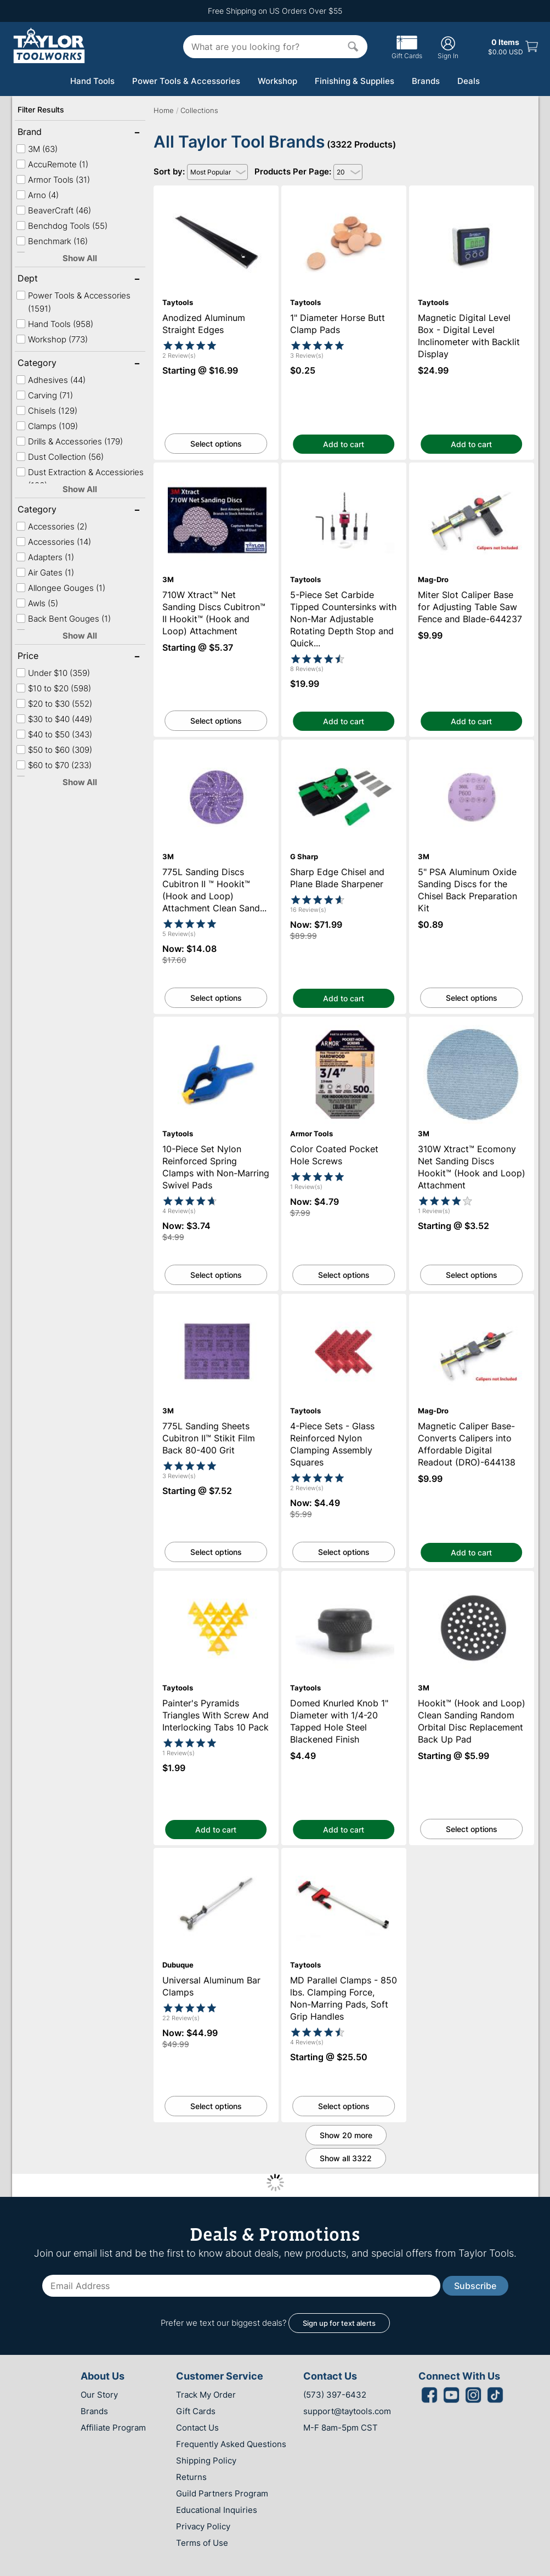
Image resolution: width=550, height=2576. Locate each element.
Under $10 (53, 673)
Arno (37, 195)
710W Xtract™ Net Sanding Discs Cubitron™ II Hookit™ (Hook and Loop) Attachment (216, 477)
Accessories (51, 526)
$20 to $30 (54, 703)
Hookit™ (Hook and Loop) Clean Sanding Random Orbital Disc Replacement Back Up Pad (471, 1585)
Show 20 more (346, 2135)
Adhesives (51, 380)
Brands (426, 81)
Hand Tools (92, 81)
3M (37, 149)
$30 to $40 (54, 719)
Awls (37, 603)
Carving (44, 395)
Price (53, 657)
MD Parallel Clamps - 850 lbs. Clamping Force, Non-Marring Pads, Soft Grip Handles (343, 1862)
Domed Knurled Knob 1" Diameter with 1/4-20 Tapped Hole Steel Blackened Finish (344, 1585)
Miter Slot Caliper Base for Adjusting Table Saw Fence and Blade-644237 (471, 472)
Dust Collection (60, 457)
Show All (80, 258)
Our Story (99, 2394)
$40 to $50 (54, 734)
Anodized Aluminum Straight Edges (216, 190)
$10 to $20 (53, 688)
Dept (53, 279)
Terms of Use (202, 2543)
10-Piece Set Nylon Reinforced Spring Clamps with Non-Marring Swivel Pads (216, 1026)
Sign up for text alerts (339, 2323)
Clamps (47, 426)
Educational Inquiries (216, 2510)
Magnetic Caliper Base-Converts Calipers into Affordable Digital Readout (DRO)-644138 (471, 1308)
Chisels (46, 410)
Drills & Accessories (69, 441)
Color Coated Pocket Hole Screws (344, 1022)
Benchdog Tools (61, 226)
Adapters (45, 557)
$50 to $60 (54, 750)
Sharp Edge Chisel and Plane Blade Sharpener (344, 749)
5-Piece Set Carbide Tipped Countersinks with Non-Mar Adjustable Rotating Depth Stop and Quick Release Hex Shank (343, 481)
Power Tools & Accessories (186, 81)
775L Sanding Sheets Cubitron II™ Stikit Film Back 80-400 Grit (215, 1303)
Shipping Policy (206, 2460)
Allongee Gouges (60, 588)
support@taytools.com (347, 2411)
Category (53, 364)
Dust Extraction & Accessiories (80, 478)
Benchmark (52, 241)
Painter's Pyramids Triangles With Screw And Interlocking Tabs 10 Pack (215, 1580)
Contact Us (197, 2427)
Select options (216, 443)
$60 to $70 (54, 765)
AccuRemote (52, 164)
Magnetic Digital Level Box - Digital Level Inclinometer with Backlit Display (471, 195)
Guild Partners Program (222, 2493)
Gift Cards (407, 51)
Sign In (448, 47)
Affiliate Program (113, 2427)
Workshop (277, 81)
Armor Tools (53, 179)
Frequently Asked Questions (231, 2444)
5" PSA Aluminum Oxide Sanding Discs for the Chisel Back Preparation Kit (471, 749)
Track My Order (206, 2394)
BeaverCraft (53, 210)
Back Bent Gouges (63, 618)
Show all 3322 (346, 2158)
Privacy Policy (203, 2526)
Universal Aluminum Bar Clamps (216, 1853)
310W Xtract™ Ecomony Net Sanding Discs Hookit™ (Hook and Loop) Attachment (471, 1031)
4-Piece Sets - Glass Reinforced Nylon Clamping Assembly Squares (343, 1303)
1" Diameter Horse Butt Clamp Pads (344, 190)
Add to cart (343, 444)
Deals (468, 81)
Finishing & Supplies (354, 81)
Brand (53, 133)
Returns (191, 2477)
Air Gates (45, 572)
